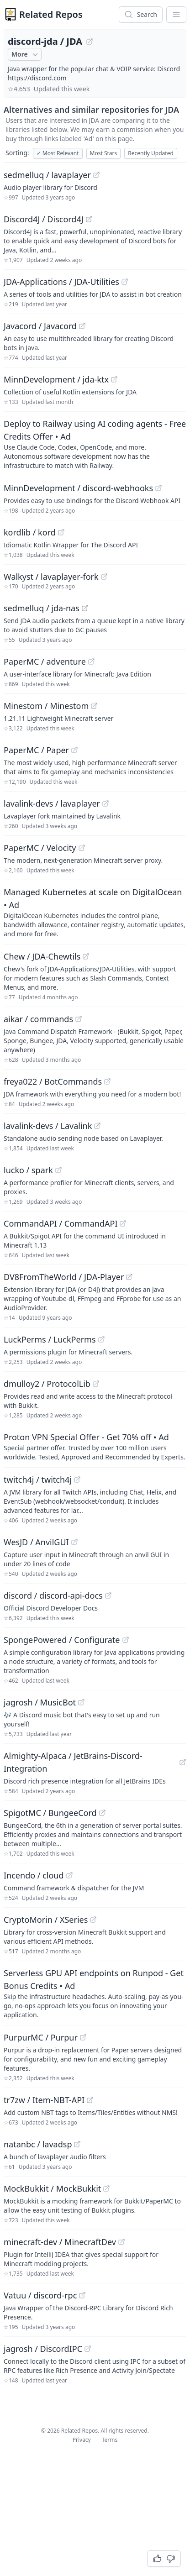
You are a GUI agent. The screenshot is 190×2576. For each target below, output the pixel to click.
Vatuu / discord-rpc (40, 2295)
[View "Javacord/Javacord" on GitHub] (82, 326)
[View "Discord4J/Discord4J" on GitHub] (89, 219)
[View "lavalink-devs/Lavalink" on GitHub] (97, 1125)
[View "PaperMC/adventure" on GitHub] (91, 661)
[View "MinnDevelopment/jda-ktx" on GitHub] (114, 379)
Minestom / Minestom (46, 705)
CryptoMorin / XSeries (46, 1919)
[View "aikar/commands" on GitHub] (78, 1019)
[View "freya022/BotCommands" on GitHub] (107, 1081)
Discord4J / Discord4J (44, 219)
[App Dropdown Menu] (176, 14)
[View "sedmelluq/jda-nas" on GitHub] (85, 608)
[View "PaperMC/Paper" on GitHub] (74, 750)
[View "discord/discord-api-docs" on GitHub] (108, 1595)
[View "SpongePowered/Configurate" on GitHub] (125, 1639)
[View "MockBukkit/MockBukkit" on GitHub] (106, 2188)
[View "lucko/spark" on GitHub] (58, 1170)
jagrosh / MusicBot (40, 1702)
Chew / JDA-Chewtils (42, 956)
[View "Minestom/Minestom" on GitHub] (94, 705)
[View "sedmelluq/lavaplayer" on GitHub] (96, 174)
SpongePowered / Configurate (62, 1639)
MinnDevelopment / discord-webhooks (78, 488)
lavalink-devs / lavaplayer (52, 803)
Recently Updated (151, 153)
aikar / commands (38, 1018)
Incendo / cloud (34, 1875)
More (25, 54)
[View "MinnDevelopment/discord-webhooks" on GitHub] (158, 488)
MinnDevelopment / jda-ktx (56, 379)
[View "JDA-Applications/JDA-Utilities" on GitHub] (124, 281)
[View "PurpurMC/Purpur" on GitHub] (83, 2037)
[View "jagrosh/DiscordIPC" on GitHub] (87, 2348)
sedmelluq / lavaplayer (47, 174)
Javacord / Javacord (40, 325)
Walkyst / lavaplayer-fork (51, 576)
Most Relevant (58, 153)
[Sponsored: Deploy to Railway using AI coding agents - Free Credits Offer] (95, 443)
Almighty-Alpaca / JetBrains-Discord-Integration (73, 1762)
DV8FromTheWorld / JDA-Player (64, 1276)
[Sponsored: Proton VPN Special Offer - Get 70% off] (95, 1446)
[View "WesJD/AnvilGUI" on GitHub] (74, 1542)
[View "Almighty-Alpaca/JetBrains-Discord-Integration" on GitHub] (182, 1762)
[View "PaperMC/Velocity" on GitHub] (81, 847)
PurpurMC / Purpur (41, 2037)
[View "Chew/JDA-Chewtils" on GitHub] (86, 956)
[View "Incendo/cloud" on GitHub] (69, 1875)
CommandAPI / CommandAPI (60, 1223)
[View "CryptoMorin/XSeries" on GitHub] (93, 1919)
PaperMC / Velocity (40, 847)
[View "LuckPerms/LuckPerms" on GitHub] (101, 1339)
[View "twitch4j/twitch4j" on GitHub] (77, 1479)
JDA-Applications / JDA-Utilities (61, 281)
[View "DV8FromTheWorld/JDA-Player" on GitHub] (129, 1276)
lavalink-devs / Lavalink (48, 1125)
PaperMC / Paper (36, 750)
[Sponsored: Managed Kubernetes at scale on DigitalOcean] (95, 912)
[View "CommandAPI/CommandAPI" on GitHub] (123, 1223)
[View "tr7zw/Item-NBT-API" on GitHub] (90, 2100)
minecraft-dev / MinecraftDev (60, 2241)
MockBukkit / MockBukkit (52, 2188)
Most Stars (103, 153)
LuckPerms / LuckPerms (50, 1339)
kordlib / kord (30, 532)
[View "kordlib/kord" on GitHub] (61, 532)
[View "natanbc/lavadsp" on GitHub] (77, 2144)
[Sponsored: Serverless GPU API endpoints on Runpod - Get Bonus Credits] (95, 1993)
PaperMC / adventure (45, 661)
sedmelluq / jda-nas (41, 608)
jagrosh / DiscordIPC (43, 2348)
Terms (110, 2440)
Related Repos (51, 14)
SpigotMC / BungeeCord (50, 1812)
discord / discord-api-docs (53, 1595)
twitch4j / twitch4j (38, 1479)
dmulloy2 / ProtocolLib (47, 1383)
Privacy (82, 2440)
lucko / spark (28, 1170)
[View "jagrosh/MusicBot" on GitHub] (81, 1702)
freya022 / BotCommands (53, 1081)
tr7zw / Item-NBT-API (44, 2099)
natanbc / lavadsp (38, 2144)
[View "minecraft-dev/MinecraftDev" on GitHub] (121, 2241)
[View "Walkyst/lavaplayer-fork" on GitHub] (104, 576)
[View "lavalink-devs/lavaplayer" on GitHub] (105, 803)
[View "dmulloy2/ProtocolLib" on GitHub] (96, 1383)
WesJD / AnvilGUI (36, 1542)
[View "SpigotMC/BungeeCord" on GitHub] (102, 1812)
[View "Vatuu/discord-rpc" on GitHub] (82, 2295)
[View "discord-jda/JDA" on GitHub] (89, 41)
